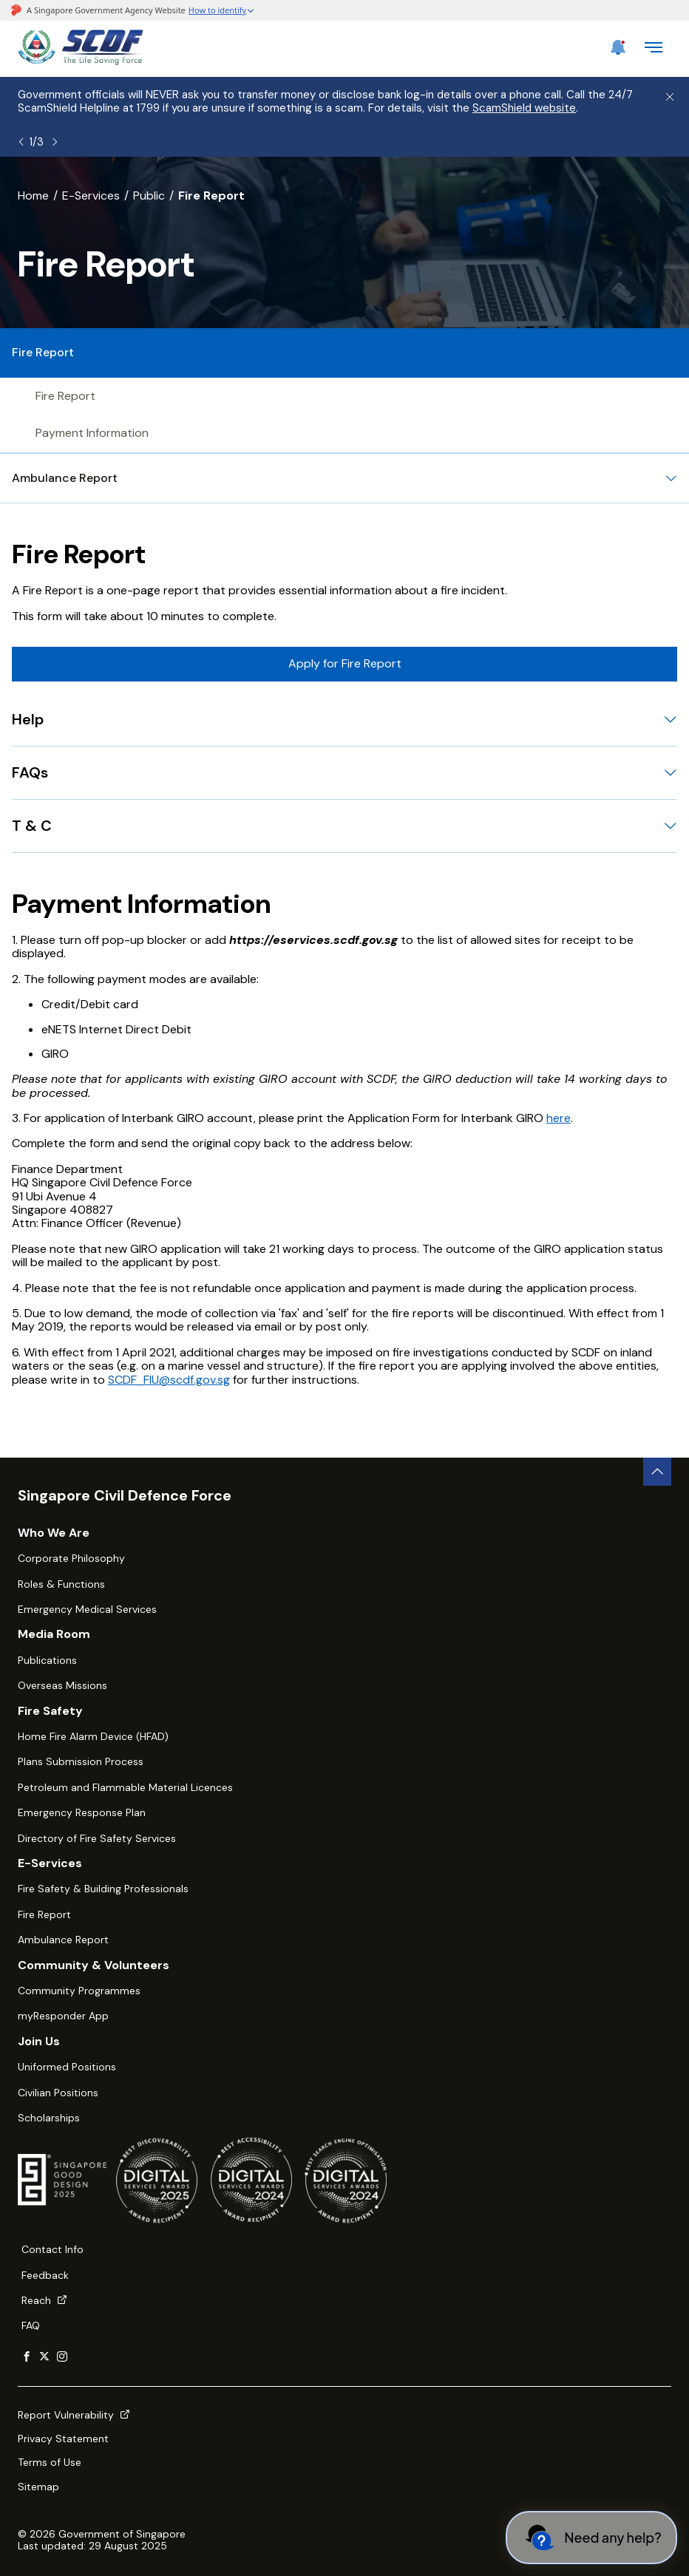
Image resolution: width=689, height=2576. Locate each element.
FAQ (30, 2325)
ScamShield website (524, 108)
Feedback (45, 2275)
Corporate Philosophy (71, 1558)
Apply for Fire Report (344, 663)
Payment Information (92, 433)
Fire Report (65, 396)
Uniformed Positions (67, 2066)
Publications (47, 1660)
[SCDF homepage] (80, 61)
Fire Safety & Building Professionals (103, 1888)
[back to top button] (657, 1472)
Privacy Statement (63, 2438)
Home (33, 195)
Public (149, 195)
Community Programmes (79, 1990)
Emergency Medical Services (87, 1609)
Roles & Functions (61, 1584)
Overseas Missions (62, 1685)
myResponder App (63, 2015)
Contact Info (52, 2249)
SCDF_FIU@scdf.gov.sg (169, 1379)
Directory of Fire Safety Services (97, 1838)
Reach (44, 2300)
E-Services (91, 195)
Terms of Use (49, 2462)
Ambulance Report (63, 1939)
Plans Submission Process (80, 1761)
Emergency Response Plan (82, 1812)
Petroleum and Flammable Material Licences (125, 1787)
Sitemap (38, 2486)
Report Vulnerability (74, 2415)
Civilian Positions (58, 2092)
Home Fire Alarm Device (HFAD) (93, 1736)
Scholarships (49, 2117)
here (558, 1118)
